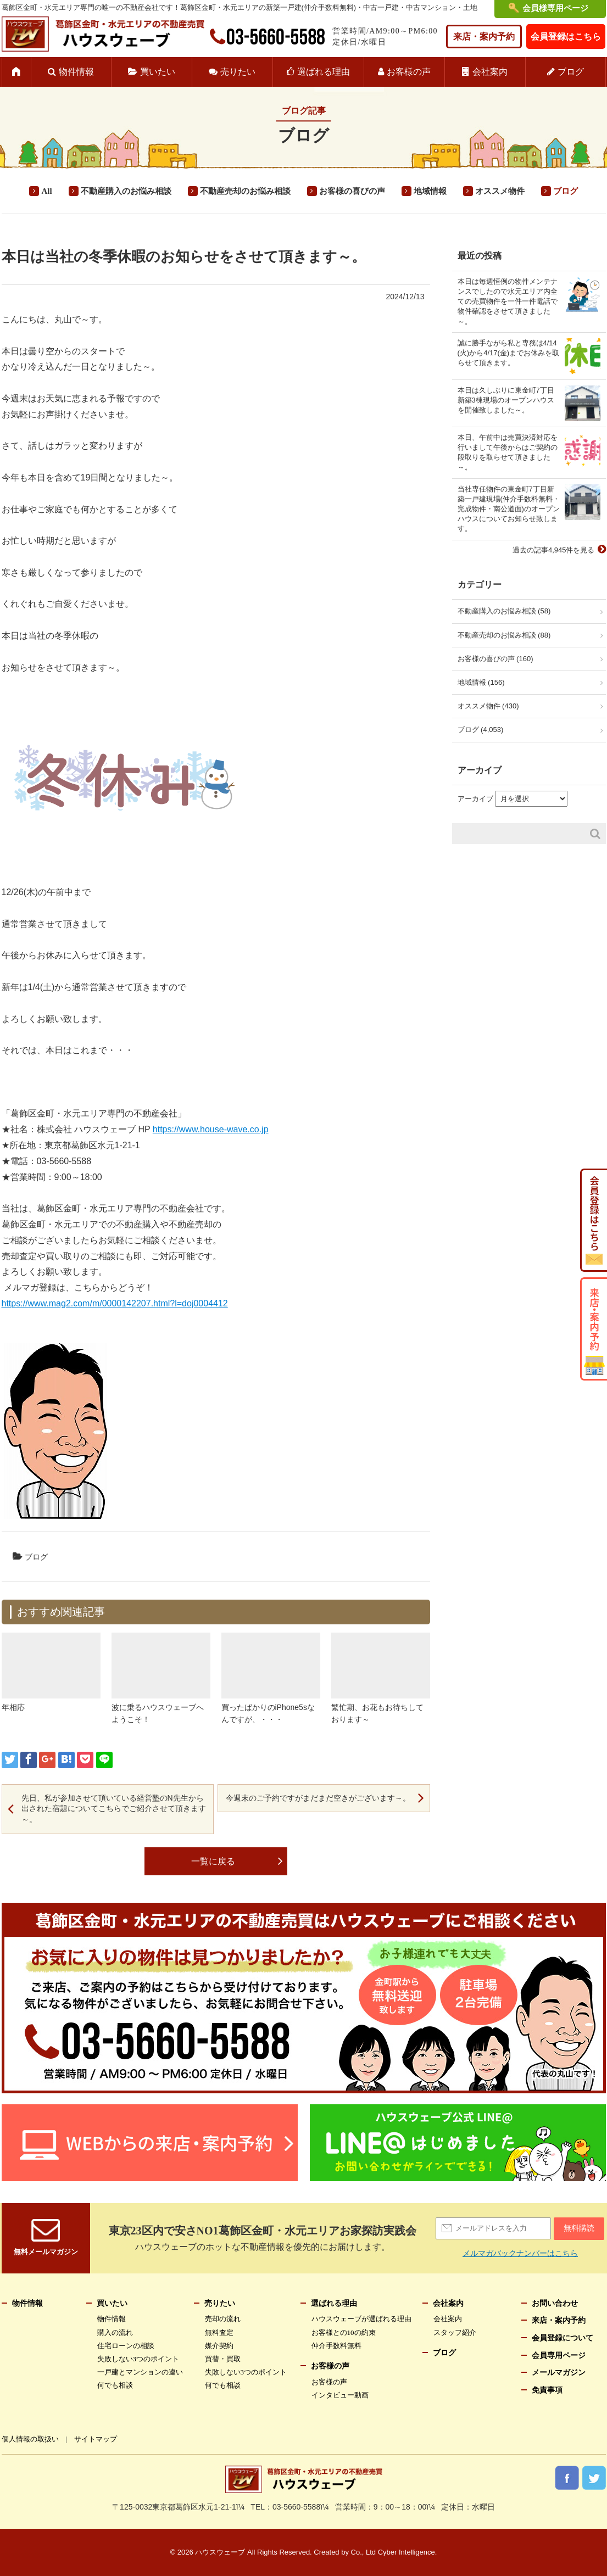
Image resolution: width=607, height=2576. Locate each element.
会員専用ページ (559, 2355)
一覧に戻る (213, 1861)
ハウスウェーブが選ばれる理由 (361, 2319)
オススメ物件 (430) (488, 706)
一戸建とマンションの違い (140, 2372)
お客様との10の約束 (343, 2332)
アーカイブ (475, 799)
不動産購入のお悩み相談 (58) (504, 611)
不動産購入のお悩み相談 (126, 191)
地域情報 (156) (481, 682)
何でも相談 (115, 2385)
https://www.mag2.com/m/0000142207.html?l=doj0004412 (115, 1303)
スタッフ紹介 (454, 2332)
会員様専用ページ (555, 8)
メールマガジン (559, 2372)
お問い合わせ (555, 2303)
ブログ (571, 71)
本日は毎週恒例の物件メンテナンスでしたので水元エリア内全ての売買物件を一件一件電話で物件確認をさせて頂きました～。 (508, 301)
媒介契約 (219, 2346)
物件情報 (76, 71)
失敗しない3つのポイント (138, 2359)
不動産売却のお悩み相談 (245, 191)
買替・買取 (223, 2359)
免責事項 (547, 2390)
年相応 (13, 1707)
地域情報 (430, 191)
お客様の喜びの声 (352, 191)
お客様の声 (409, 71)
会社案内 (490, 71)
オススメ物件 (500, 191)
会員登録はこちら (566, 36)
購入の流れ (115, 2332)
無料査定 (219, 2332)
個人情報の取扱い (30, 2439)
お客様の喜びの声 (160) (495, 659)
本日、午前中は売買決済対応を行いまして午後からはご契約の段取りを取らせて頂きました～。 (508, 452)
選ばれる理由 (323, 71)
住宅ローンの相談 (125, 2346)
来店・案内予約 (484, 36)
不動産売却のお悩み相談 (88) (504, 635)
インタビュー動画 (340, 2395)
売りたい (237, 71)
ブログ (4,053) (481, 729)
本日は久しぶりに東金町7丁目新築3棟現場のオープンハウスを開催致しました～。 (506, 400)
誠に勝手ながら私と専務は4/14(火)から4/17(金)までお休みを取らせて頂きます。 (509, 353)
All (46, 191)
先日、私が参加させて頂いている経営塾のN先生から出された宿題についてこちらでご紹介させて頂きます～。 (113, 1808)
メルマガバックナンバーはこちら (520, 2253)
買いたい (157, 71)
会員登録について (562, 2338)
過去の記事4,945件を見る (554, 550)
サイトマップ (95, 2439)
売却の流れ (223, 2319)
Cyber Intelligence (406, 2552)
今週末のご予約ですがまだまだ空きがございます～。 (318, 1797)
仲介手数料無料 (336, 2346)
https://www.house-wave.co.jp (211, 1129)
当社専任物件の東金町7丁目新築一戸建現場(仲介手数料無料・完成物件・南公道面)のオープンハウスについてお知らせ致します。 (509, 509)
